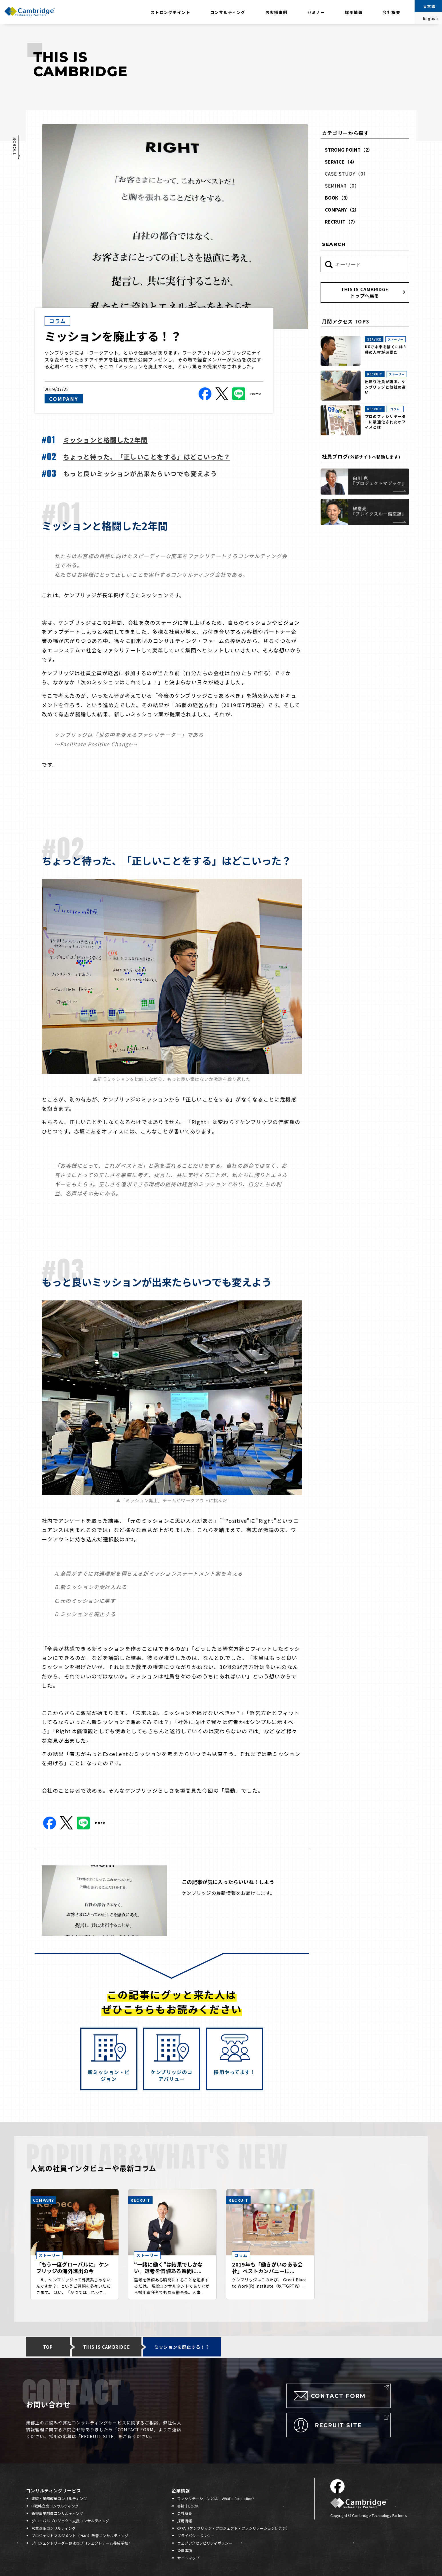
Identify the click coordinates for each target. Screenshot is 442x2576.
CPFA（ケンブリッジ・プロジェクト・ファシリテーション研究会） (233, 2528)
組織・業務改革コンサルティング (59, 2498)
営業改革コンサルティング (53, 2528)
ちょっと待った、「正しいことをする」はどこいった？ (146, 456)
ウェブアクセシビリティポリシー (204, 2543)
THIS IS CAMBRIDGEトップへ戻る (365, 292)
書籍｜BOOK (188, 2506)
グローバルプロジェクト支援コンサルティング (70, 2520)
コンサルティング (227, 12)
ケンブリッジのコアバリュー (172, 2075)
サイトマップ (188, 2558)
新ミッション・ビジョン (109, 2075)
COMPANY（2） (342, 209)
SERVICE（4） (341, 161)
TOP (48, 2347)
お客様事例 (276, 12)
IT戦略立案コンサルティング (55, 2506)
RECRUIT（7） (341, 221)
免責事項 (184, 2550)
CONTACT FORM (338, 2396)
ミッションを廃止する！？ (182, 2347)
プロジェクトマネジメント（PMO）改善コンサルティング (79, 2535)
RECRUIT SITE (338, 2425)
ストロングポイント (170, 12)
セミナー (316, 12)
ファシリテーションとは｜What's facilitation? (215, 2498)
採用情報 (349, 14)
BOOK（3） (338, 197)
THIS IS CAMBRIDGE (106, 2347)
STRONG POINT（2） (349, 149)
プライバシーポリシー (195, 2535)
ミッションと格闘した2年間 (105, 439)
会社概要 (391, 12)
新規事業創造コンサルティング (57, 2513)
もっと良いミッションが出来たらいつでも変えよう (140, 473)
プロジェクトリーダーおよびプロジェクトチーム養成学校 (79, 2543)
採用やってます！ (234, 2072)
